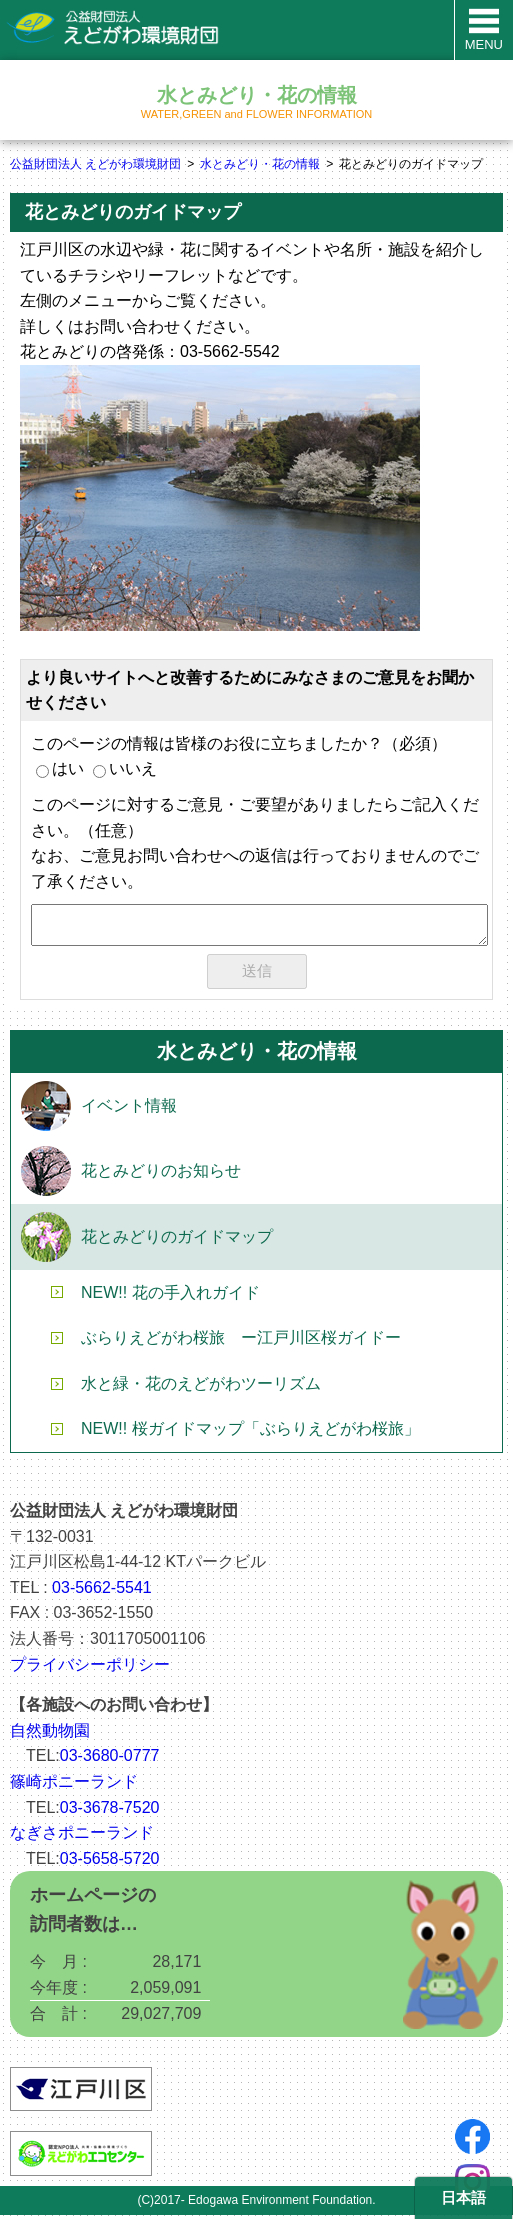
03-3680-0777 (110, 1759)
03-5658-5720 (110, 1862)
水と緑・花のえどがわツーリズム (201, 1387)
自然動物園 (50, 1734)
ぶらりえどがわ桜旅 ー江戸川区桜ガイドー (241, 1341)
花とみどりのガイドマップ (177, 1240)
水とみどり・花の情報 (260, 164)
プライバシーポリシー (90, 1668)
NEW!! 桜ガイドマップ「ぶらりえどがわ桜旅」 (250, 1432)
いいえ (125, 768)
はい (60, 768)
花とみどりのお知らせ (161, 1174)
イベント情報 (129, 1109)
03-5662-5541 (102, 1591)
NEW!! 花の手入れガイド (170, 1296)
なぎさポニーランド (82, 1836)
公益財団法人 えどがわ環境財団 (95, 164)
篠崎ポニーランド (74, 1785)
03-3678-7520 (110, 1811)
